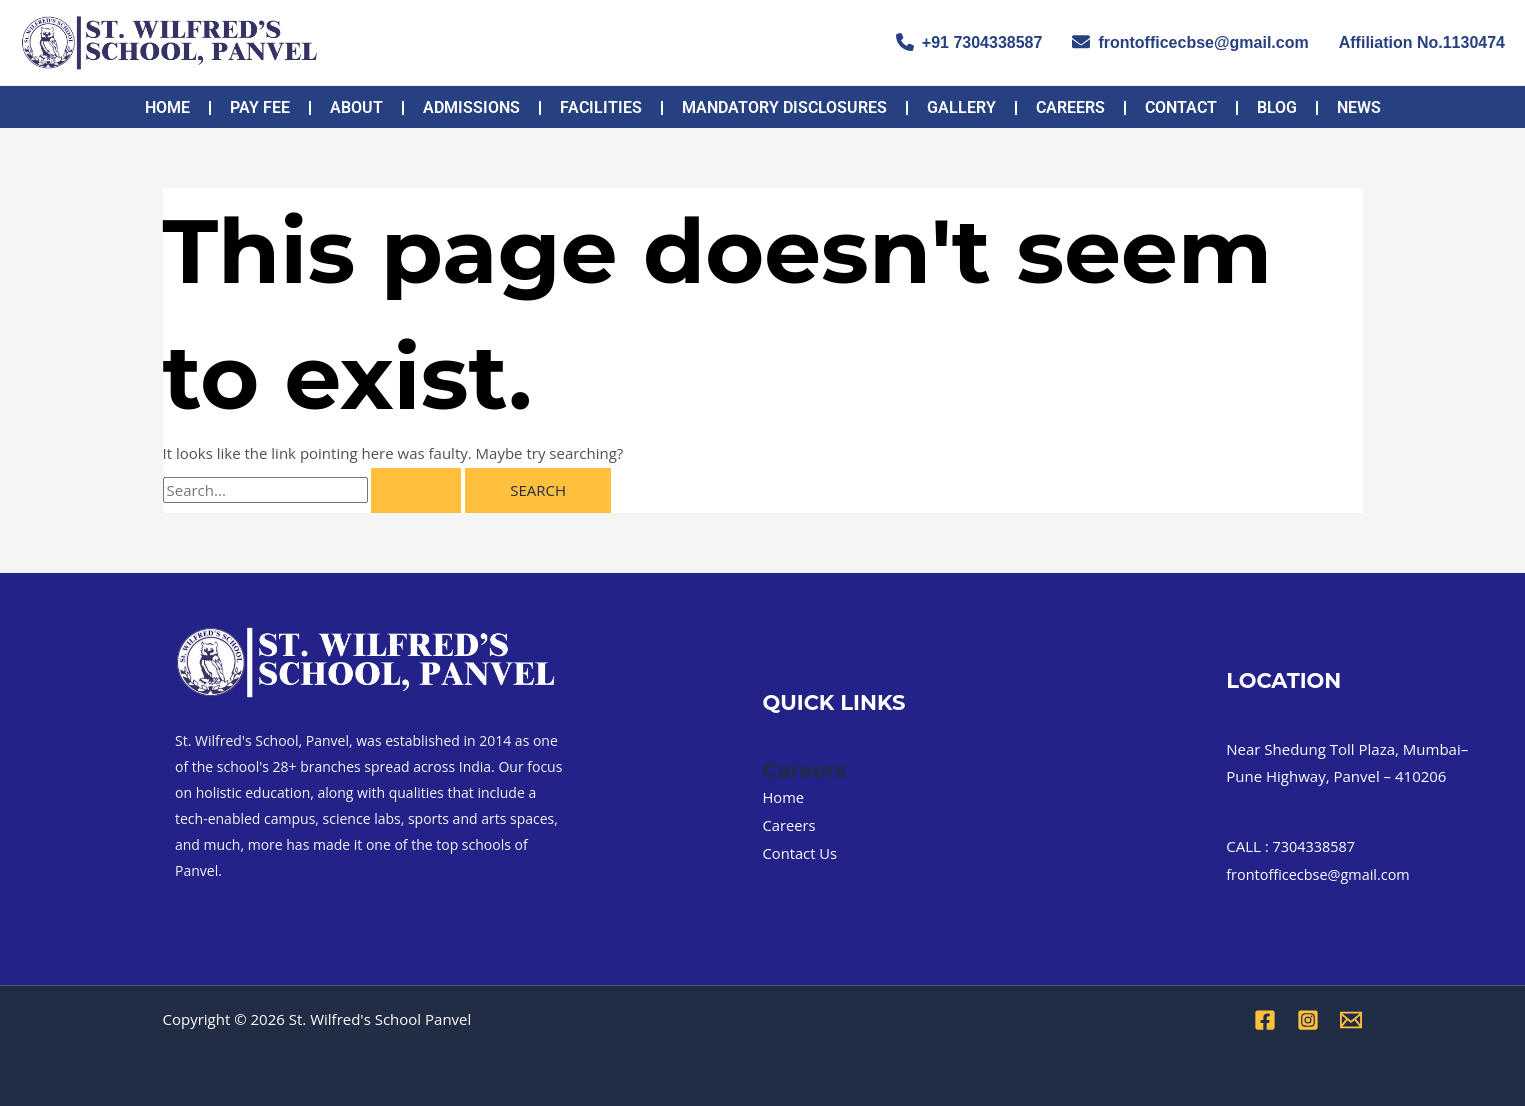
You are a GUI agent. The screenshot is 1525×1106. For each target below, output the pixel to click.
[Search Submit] (416, 490)
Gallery (961, 107)
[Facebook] (1265, 1020)
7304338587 (1316, 846)
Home (167, 107)
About (356, 107)
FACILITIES (601, 107)
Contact (1181, 107)
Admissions (471, 107)
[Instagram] (1308, 1020)
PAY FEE (260, 107)
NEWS (1359, 107)
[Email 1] (1351, 1020)
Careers (1070, 107)
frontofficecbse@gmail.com (1190, 42)
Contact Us (801, 853)
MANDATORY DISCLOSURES (784, 107)
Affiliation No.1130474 (1422, 42)
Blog (1277, 107)
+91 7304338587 (969, 42)
